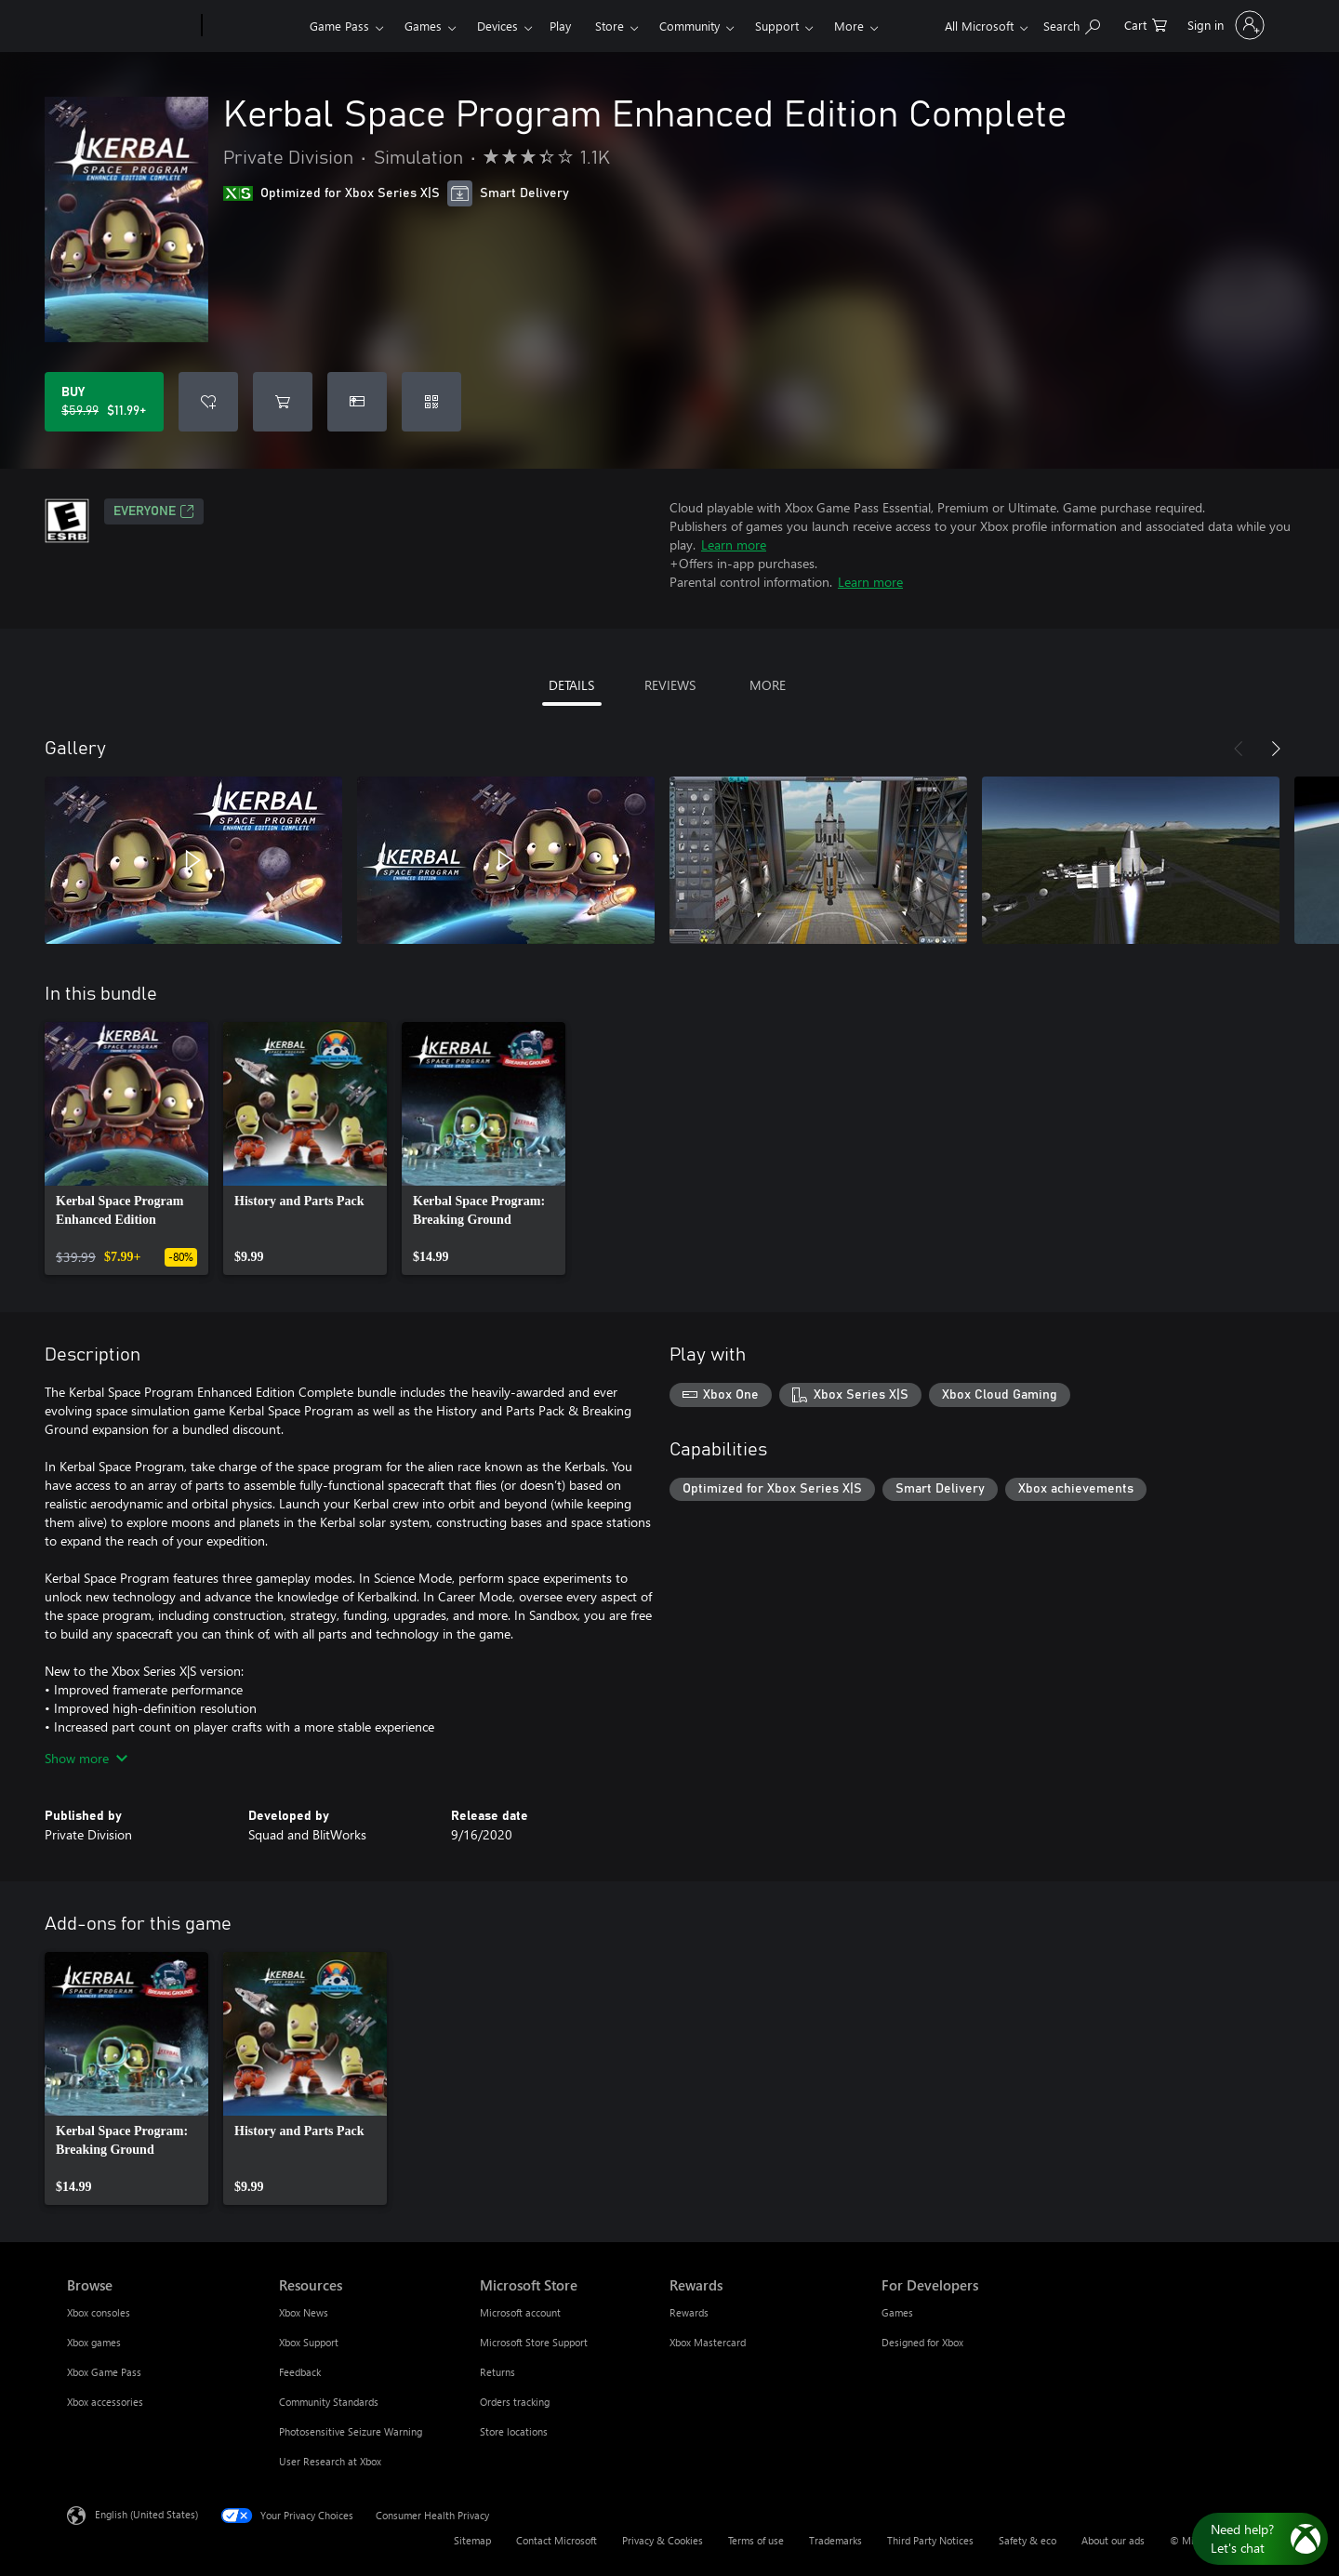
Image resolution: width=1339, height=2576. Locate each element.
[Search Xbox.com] (1071, 24)
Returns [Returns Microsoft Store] (497, 2372)
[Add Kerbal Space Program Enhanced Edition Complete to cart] (282, 402)
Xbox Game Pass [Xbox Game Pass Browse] (104, 2372)
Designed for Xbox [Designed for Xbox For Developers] (922, 2342)
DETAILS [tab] (571, 685)
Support (777, 25)
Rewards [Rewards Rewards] (689, 2312)
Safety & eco (1027, 2540)
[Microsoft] (130, 26)
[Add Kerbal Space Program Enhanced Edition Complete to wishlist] (208, 402)
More (849, 25)
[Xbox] (253, 26)
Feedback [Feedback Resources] (300, 2372)
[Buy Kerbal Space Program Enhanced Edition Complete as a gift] (357, 402)
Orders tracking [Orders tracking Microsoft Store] (515, 2402)
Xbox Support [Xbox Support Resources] (308, 2342)
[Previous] (1238, 749)
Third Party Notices (930, 2540)
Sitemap (472, 2540)
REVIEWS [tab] (670, 685)
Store (609, 25)
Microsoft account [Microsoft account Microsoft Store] (520, 2312)
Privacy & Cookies (662, 2540)
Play (560, 25)
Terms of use (756, 2540)
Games (423, 25)
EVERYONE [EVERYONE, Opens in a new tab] (153, 511)
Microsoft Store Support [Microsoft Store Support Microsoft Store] (534, 2342)
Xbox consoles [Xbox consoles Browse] (98, 2312)
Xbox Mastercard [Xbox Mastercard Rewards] (708, 2342)
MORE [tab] (767, 685)
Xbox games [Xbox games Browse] (94, 2342)
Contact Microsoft (556, 2540)
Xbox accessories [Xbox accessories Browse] (105, 2402)
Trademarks (835, 2540)
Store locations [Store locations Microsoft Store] (514, 2431)
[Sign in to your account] (1224, 25)
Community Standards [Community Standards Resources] (328, 2402)
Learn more (733, 544)
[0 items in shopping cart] (1145, 24)
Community (689, 25)
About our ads (1113, 2540)
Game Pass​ (339, 25)
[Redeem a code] (431, 402)
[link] (126, 1148)
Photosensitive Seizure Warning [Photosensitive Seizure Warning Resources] (350, 2431)
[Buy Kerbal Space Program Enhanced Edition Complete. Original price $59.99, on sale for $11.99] (104, 402)
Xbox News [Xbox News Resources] (303, 2312)
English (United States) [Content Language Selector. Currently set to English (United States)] (146, 2514)
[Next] (1275, 749)
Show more (86, 1758)
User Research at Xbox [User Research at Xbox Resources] (330, 2461)
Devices (497, 25)
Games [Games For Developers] (897, 2312)
